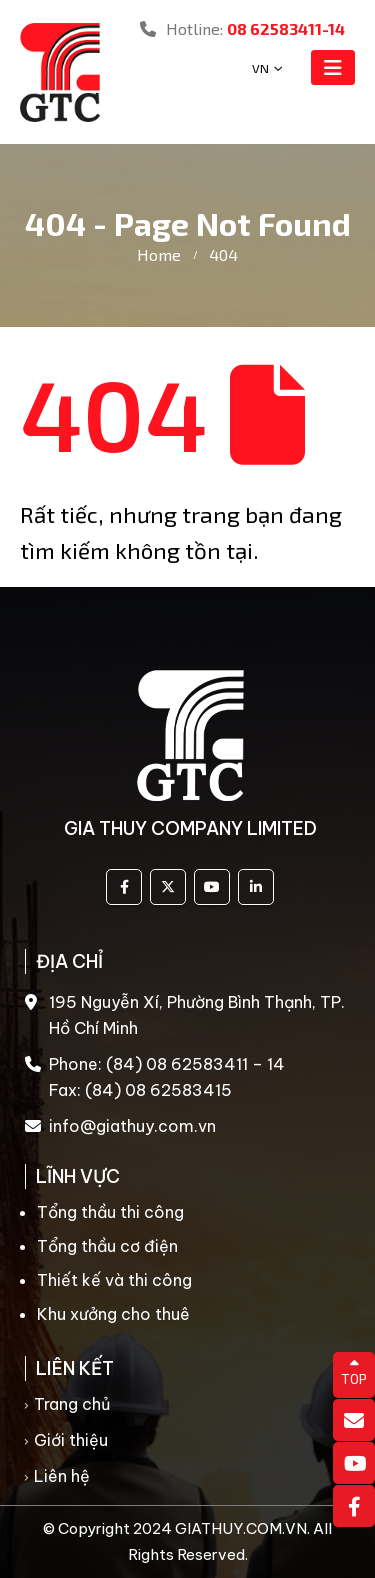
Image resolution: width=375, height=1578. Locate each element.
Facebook (124, 887)
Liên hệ (62, 1476)
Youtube (212, 887)
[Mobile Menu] (333, 67)
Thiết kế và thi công (114, 1280)
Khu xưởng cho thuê (113, 1314)
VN (260, 68)
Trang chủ (72, 1404)
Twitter (168, 887)
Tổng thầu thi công (110, 1212)
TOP (354, 1372)
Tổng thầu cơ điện (107, 1246)
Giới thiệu (71, 1440)
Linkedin (256, 887)
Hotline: (242, 28)
